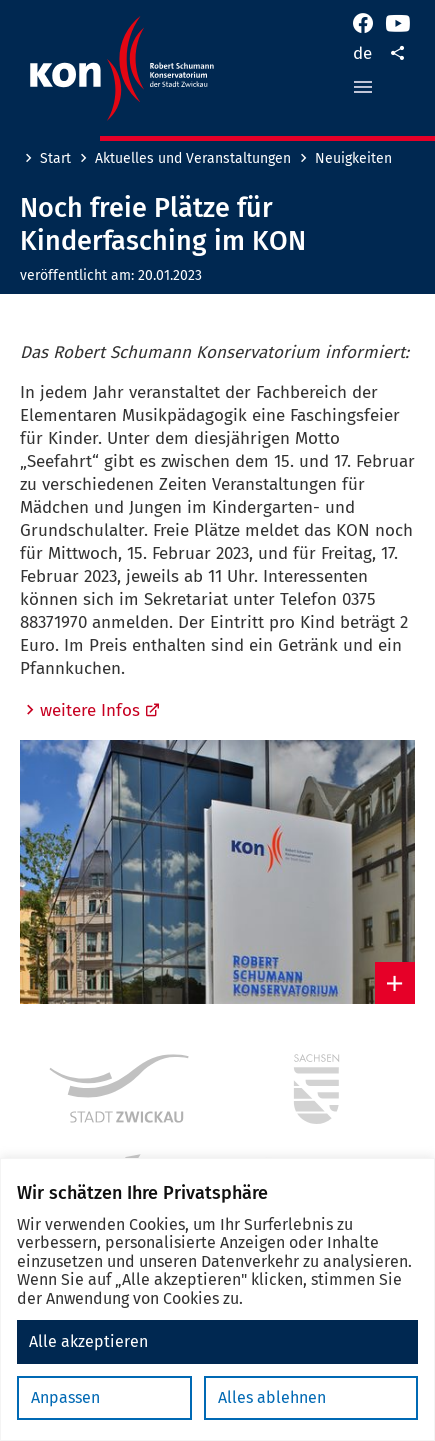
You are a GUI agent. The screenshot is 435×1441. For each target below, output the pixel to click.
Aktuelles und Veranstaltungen (193, 159)
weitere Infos (100, 710)
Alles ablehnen (272, 1397)
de (362, 53)
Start (55, 159)
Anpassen (65, 1397)
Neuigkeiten (353, 159)
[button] (363, 87)
